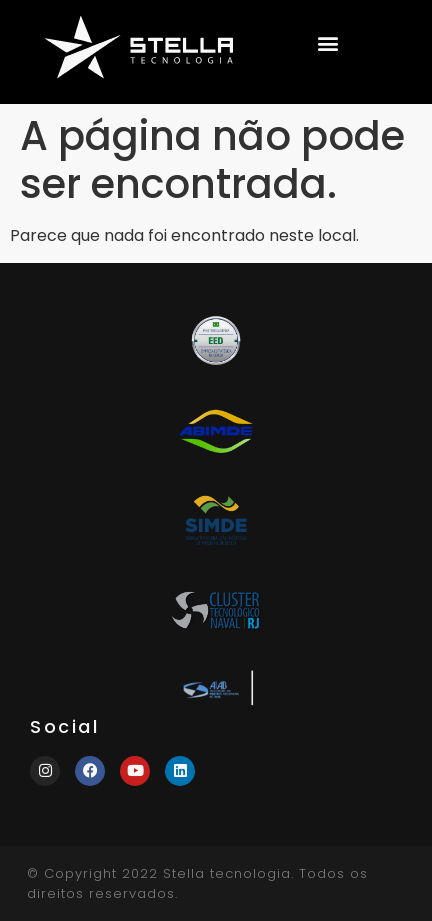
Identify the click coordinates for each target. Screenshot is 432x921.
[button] (327, 42)
